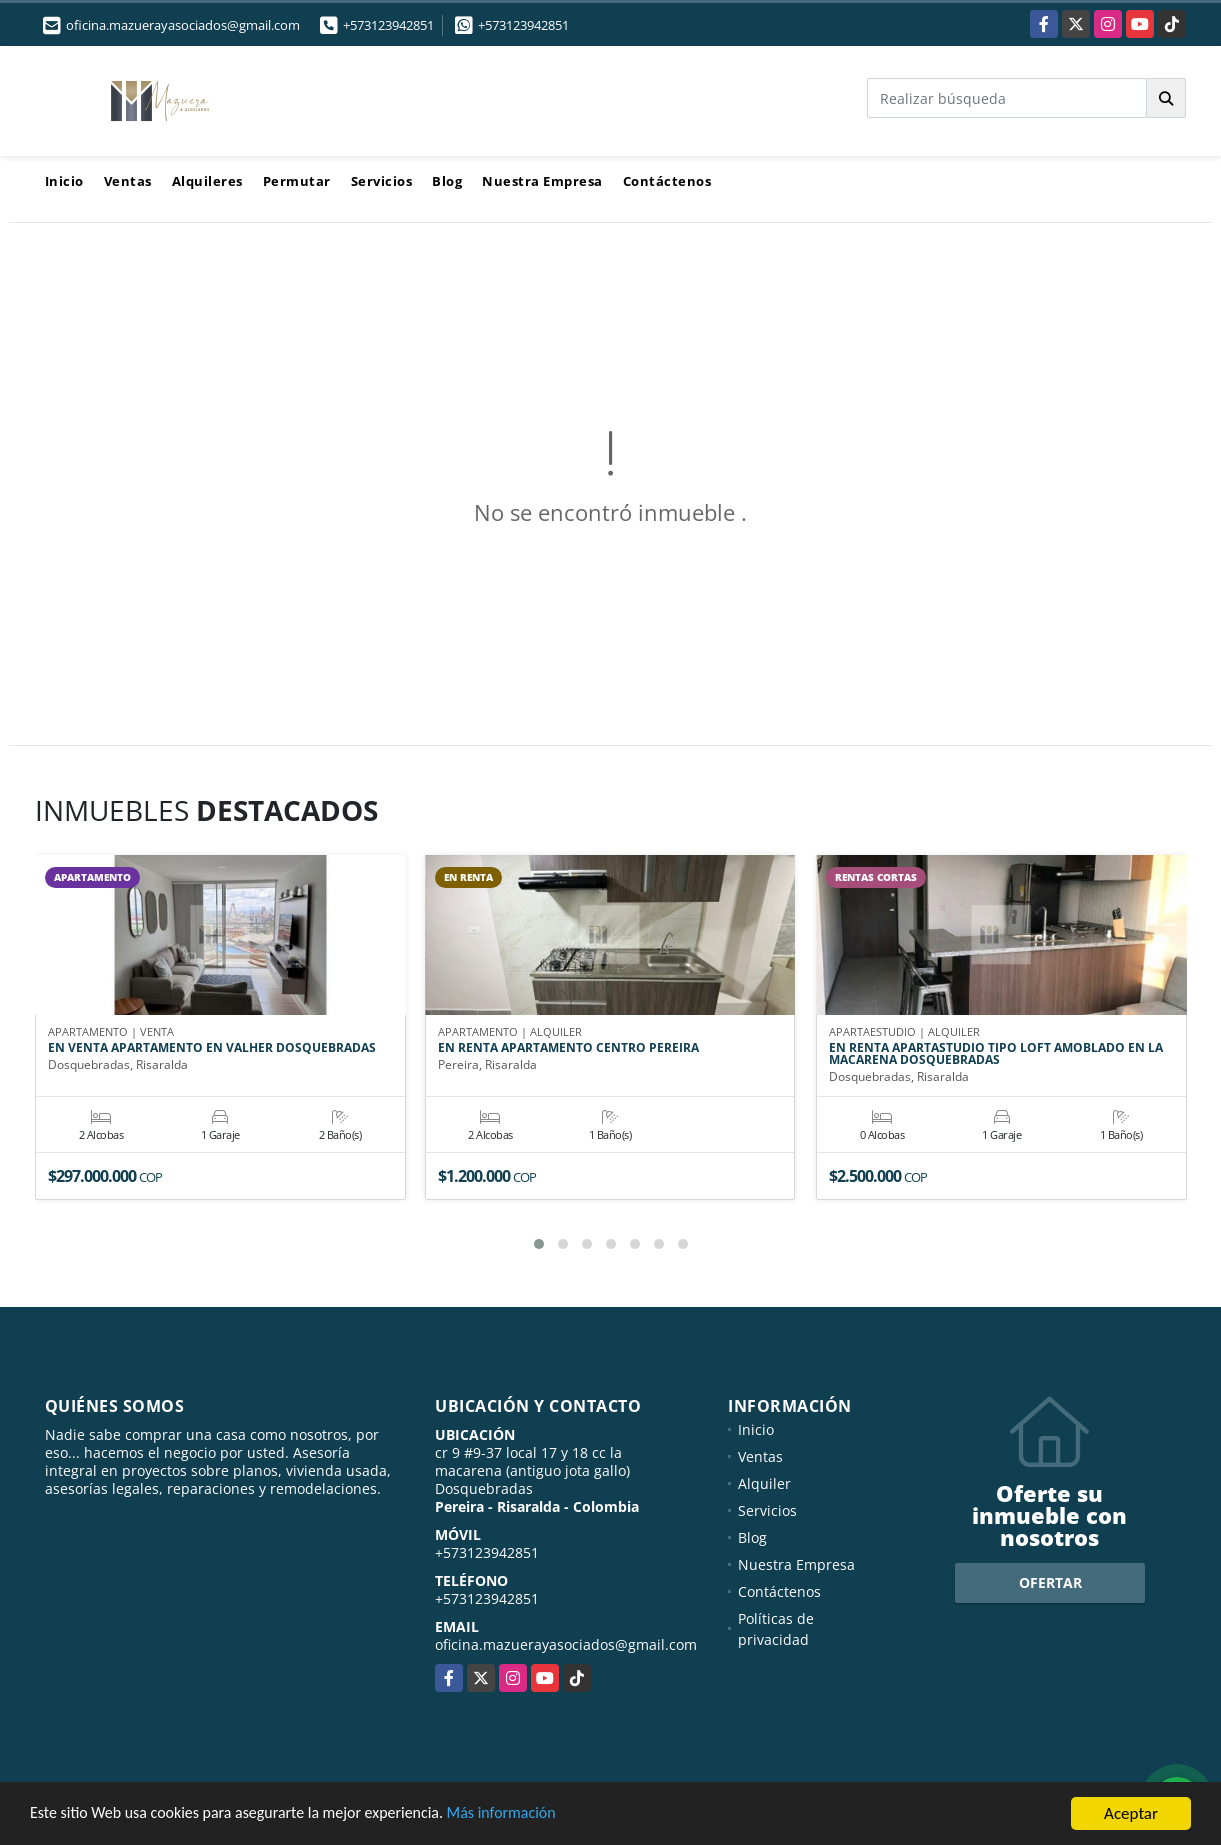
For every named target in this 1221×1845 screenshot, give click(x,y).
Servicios (382, 181)
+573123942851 (388, 25)
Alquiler (764, 1483)
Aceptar (1131, 1813)
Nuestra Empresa (542, 181)
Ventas (128, 181)
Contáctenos (667, 181)
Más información (533, 1814)
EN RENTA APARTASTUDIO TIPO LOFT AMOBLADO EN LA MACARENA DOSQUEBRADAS (996, 1055)
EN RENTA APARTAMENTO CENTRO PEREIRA (568, 1049)
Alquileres (207, 181)
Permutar (297, 181)
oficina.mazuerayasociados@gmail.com (566, 1644)
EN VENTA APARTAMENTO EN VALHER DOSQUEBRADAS (212, 1049)
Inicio (64, 181)
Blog (447, 181)
